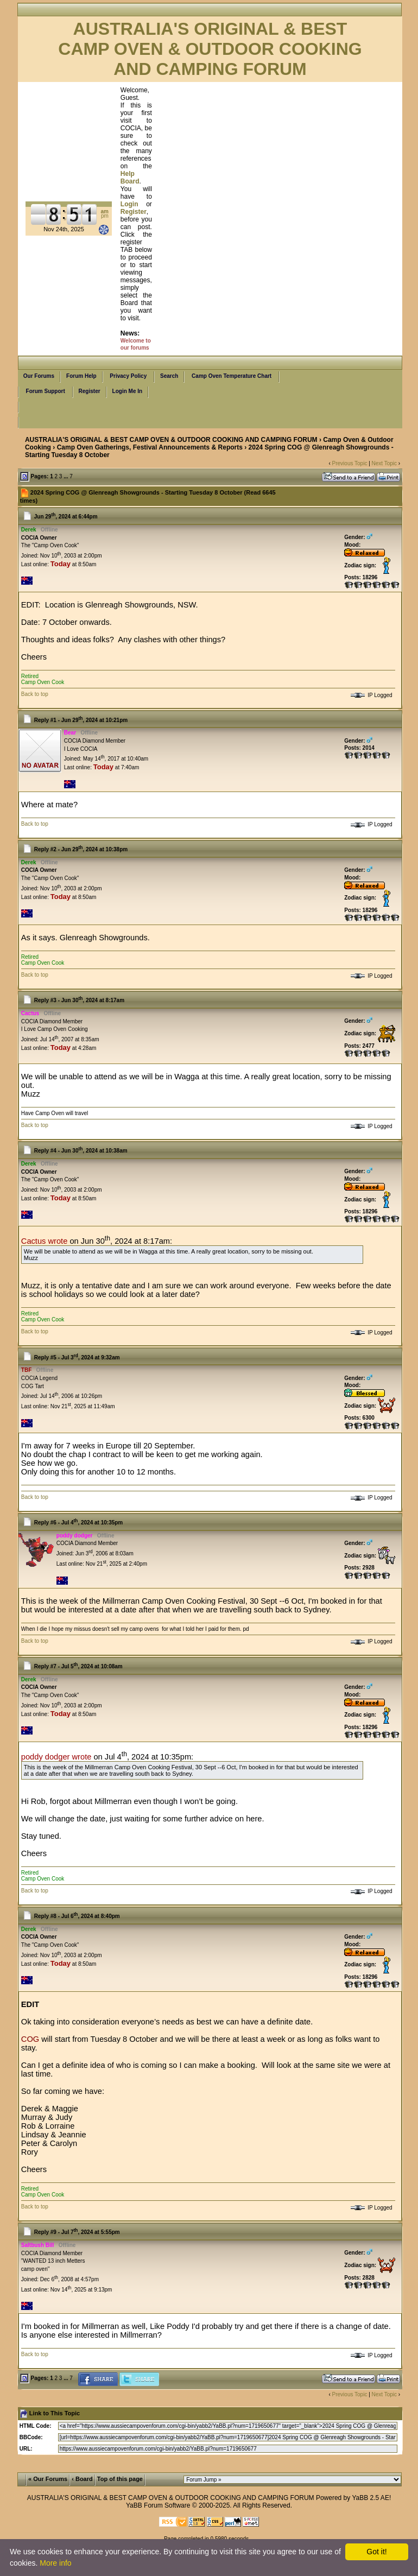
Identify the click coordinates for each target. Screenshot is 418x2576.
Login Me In (127, 391)
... (66, 476)
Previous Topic (350, 463)
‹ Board (82, 2479)
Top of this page (120, 2479)
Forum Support (45, 391)
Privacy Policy (128, 376)
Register (89, 391)
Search (169, 376)
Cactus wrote (44, 1241)
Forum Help (81, 376)
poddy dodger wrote (56, 1756)
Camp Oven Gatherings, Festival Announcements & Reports (150, 447)
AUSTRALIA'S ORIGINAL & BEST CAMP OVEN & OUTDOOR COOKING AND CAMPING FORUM (171, 440)
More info (55, 2563)
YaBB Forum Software (158, 2505)
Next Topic (384, 463)
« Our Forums (47, 2479)
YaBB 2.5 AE (370, 2498)
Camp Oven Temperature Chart (231, 376)
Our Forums (39, 376)
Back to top (34, 694)
